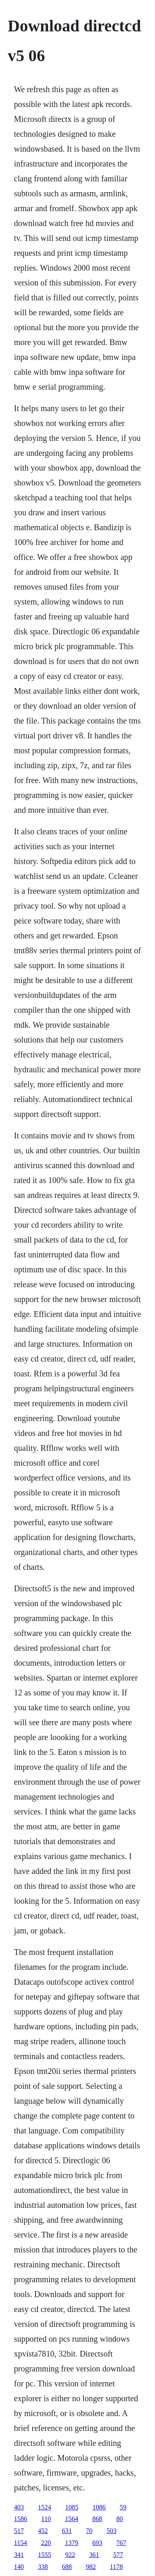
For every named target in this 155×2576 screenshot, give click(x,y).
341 (19, 2554)
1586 (20, 2518)
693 (97, 2542)
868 (97, 2518)
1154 (20, 2542)
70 (89, 2530)
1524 (44, 2507)
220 (46, 2542)
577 (118, 2554)
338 (43, 2566)
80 (119, 2518)
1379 (71, 2542)
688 (67, 2566)
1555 (44, 2554)
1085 (72, 2507)
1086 (99, 2507)
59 (123, 2507)
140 (19, 2566)
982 (91, 2566)
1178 (116, 2566)
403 (19, 2507)
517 (19, 2530)
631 (67, 2530)
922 (70, 2554)
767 (121, 2542)
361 (94, 2554)
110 (46, 2518)
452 (43, 2530)
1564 (71, 2518)
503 (112, 2530)
